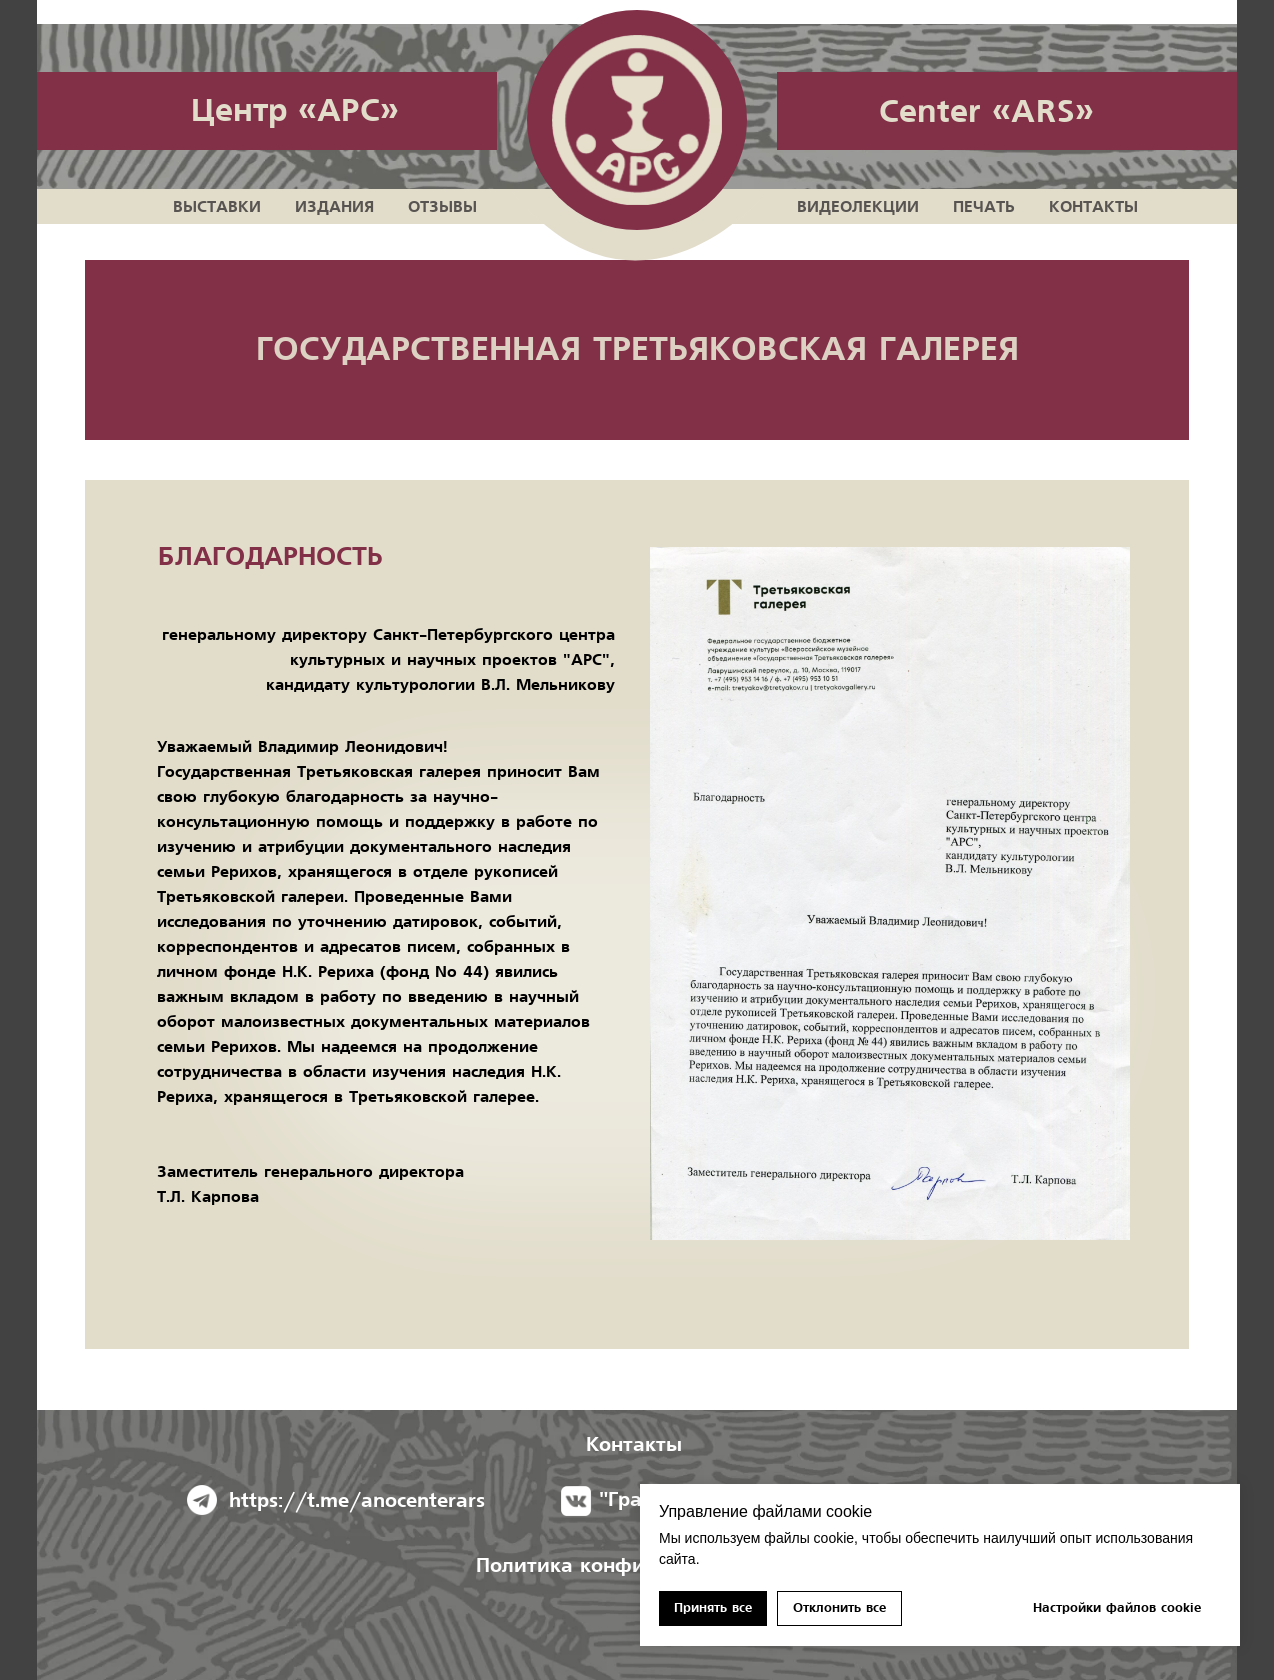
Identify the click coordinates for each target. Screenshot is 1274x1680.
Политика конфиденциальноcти (637, 1566)
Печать (984, 207)
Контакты (1093, 207)
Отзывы (442, 207)
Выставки (217, 207)
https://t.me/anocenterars (357, 1501)
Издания (334, 207)
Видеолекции (858, 207)
